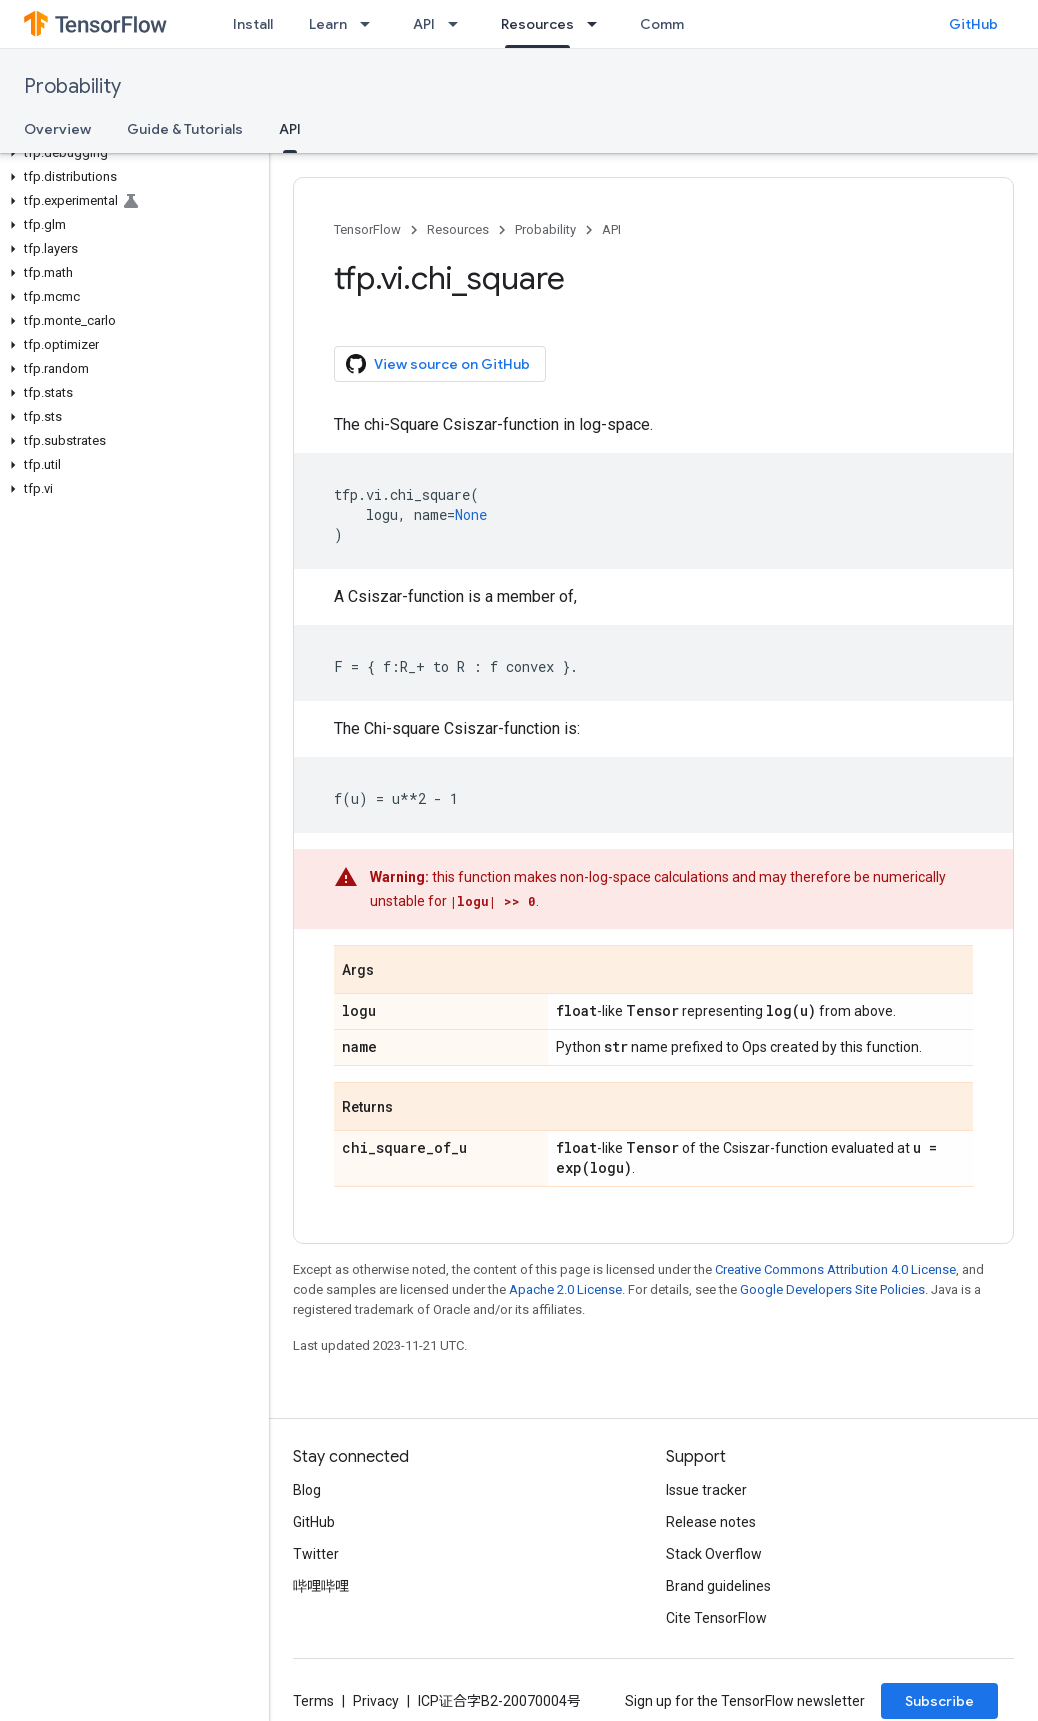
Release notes (711, 1522)
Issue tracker (706, 1490)
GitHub (973, 24)
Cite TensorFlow (716, 1618)
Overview (57, 129)
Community (679, 24)
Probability (72, 86)
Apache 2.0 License (565, 1289)
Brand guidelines (718, 1586)
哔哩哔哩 (321, 1586)
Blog (307, 1490)
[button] (130, 153)
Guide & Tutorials (185, 129)
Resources (458, 229)
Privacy (376, 1701)
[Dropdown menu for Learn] (371, 24)
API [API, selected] (290, 129)
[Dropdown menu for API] (459, 24)
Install (253, 24)
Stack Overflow (714, 1554)
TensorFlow (367, 229)
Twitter (316, 1554)
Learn (328, 24)
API (424, 24)
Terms (313, 1701)
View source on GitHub (438, 364)
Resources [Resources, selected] (537, 24)
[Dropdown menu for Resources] (598, 24)
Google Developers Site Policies (832, 1289)
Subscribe (939, 1701)
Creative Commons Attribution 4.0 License (835, 1269)
